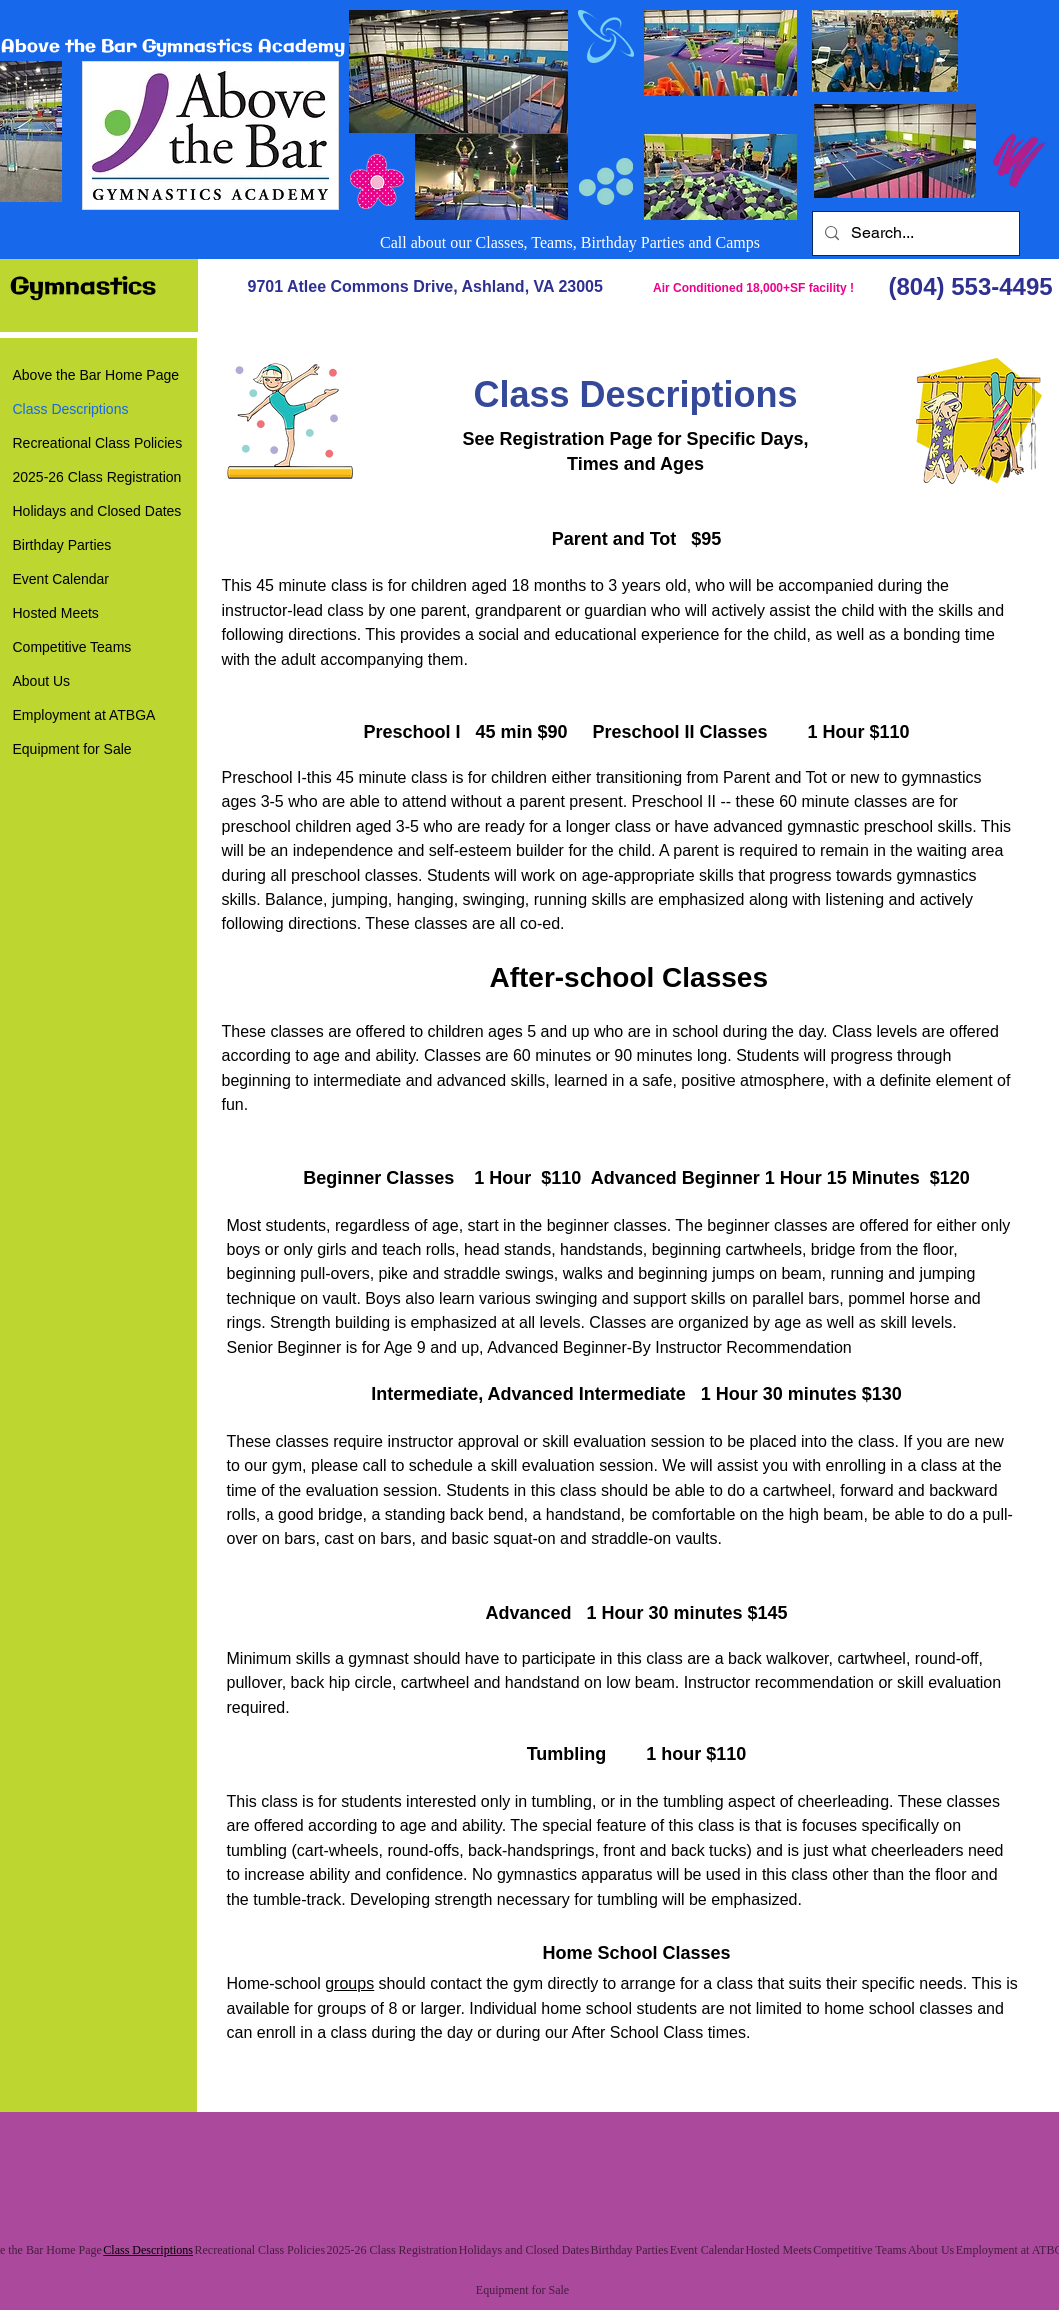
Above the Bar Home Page (96, 375)
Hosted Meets (56, 613)
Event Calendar (61, 579)
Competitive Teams (72, 647)
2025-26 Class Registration (97, 477)
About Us (42, 681)
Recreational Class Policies (98, 443)
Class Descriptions (71, 409)
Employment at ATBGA (84, 715)
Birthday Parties (62, 545)
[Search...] (914, 233)
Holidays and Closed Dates (97, 511)
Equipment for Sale (72, 749)
